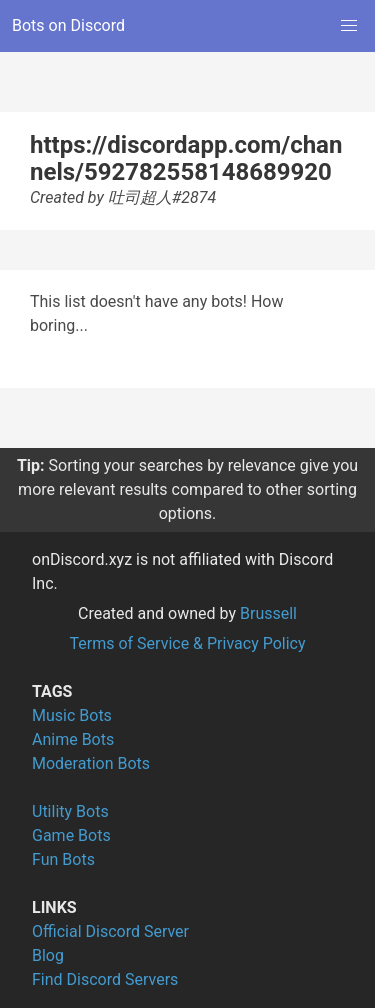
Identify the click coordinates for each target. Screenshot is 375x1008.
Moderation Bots (91, 763)
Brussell (268, 613)
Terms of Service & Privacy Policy (187, 643)
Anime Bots (73, 739)
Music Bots (72, 715)
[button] (349, 26)
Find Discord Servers (105, 979)
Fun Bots (63, 859)
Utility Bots (70, 811)
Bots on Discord (68, 25)
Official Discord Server (110, 931)
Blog (48, 955)
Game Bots (71, 835)
